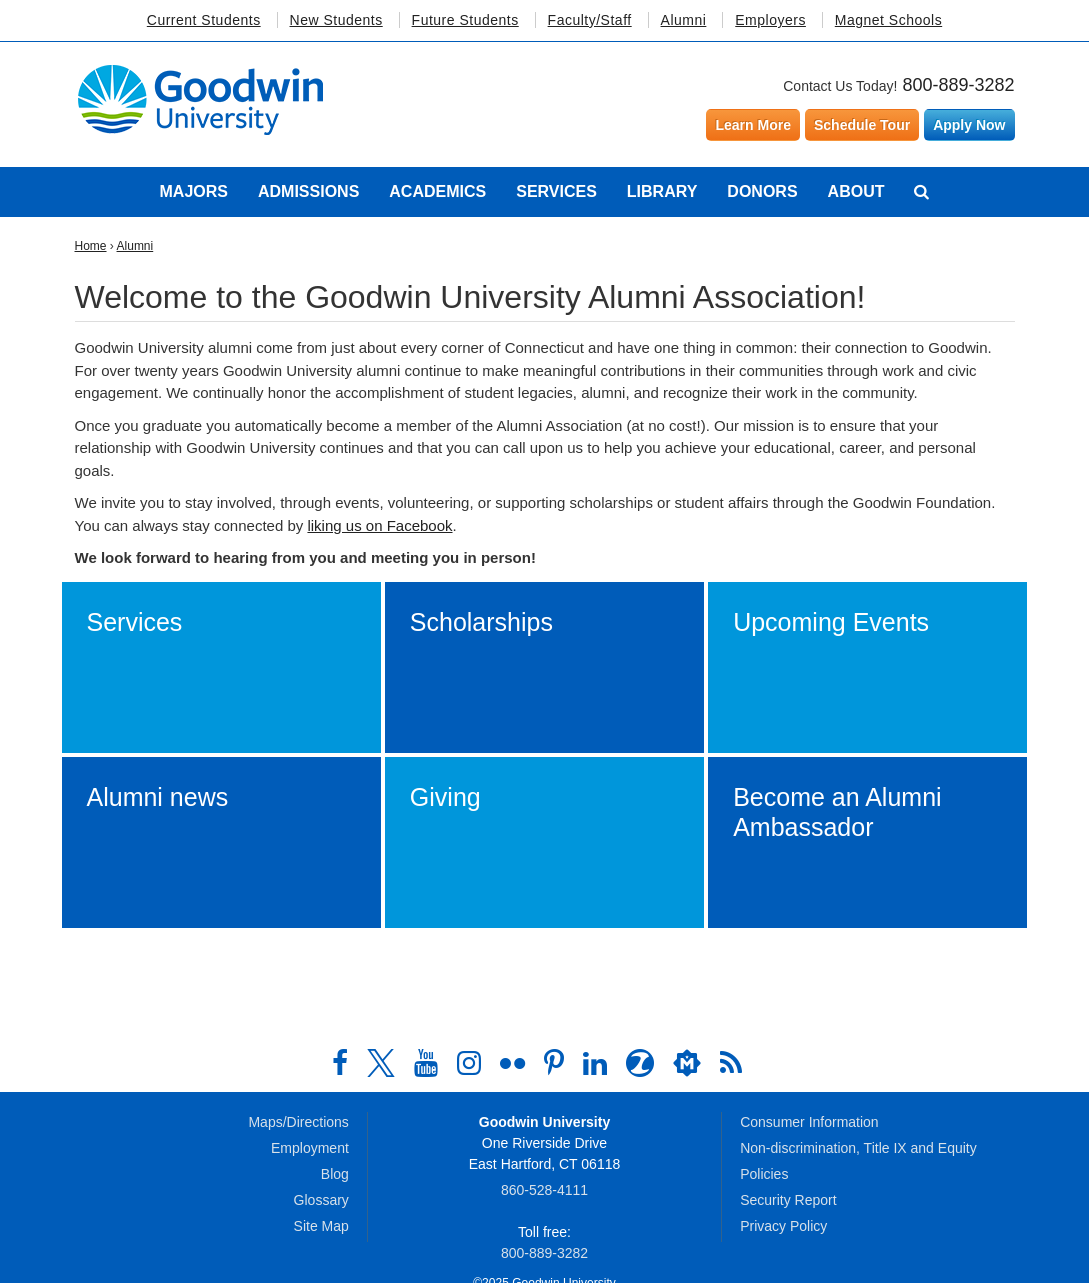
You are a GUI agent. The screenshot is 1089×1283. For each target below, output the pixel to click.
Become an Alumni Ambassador (837, 812)
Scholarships (481, 622)
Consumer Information (809, 1122)
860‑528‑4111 (544, 1190)
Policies (764, 1174)
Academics (437, 191)
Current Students (204, 20)
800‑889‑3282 (544, 1253)
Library (662, 191)
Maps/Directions (298, 1122)
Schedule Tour (862, 125)
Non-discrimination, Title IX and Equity (858, 1148)
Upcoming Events (831, 622)
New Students (336, 20)
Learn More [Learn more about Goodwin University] (752, 125)
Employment (310, 1148)
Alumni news (158, 797)
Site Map (321, 1226)
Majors (194, 191)
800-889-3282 (958, 85)
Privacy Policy (783, 1226)
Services (556, 191)
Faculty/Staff (590, 20)
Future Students (465, 20)
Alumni (684, 20)
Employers (770, 20)
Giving (445, 797)
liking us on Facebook (379, 525)
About (856, 191)
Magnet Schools (888, 20)
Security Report (788, 1200)
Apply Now (969, 125)
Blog (335, 1174)
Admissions (308, 191)
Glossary (321, 1200)
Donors (762, 191)
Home (91, 246)
